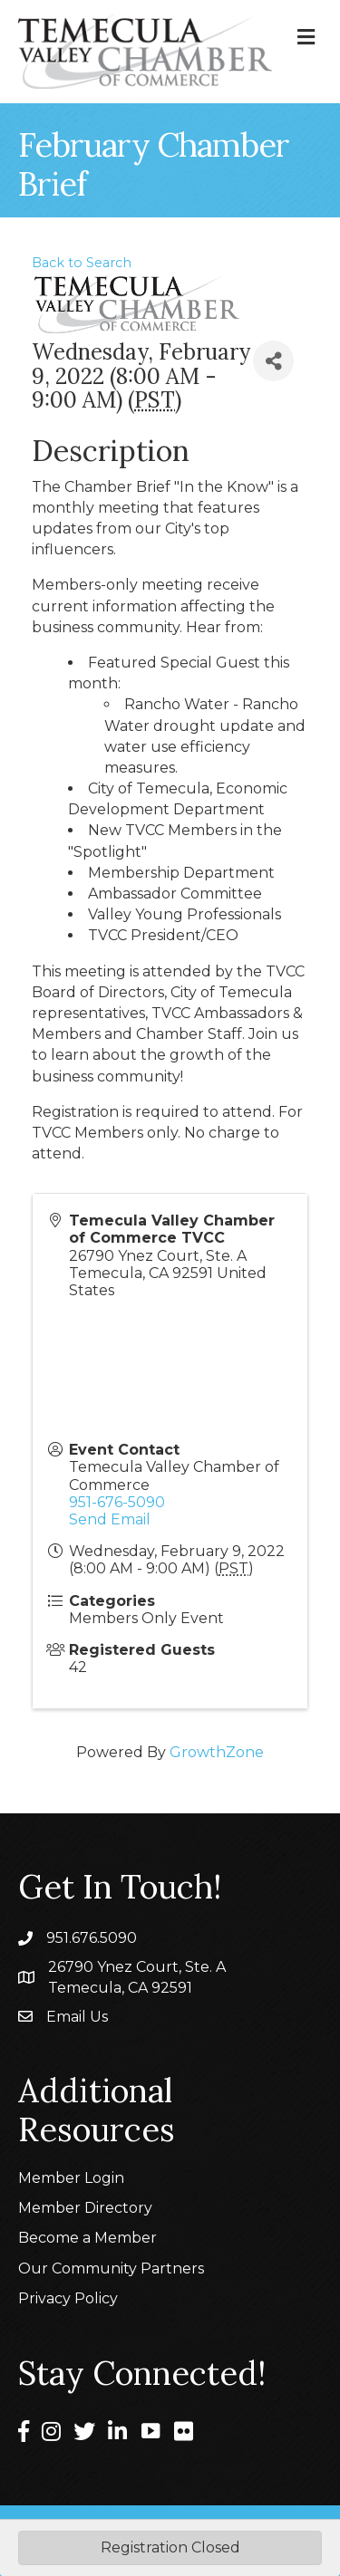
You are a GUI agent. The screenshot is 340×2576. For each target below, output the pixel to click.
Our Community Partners (111, 2268)
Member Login (71, 2178)
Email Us (77, 2016)
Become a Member (87, 2237)
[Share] (273, 361)
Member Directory (85, 2207)
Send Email (110, 1519)
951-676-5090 (117, 1502)
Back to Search (81, 263)
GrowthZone (217, 1752)
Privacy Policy (68, 2298)
